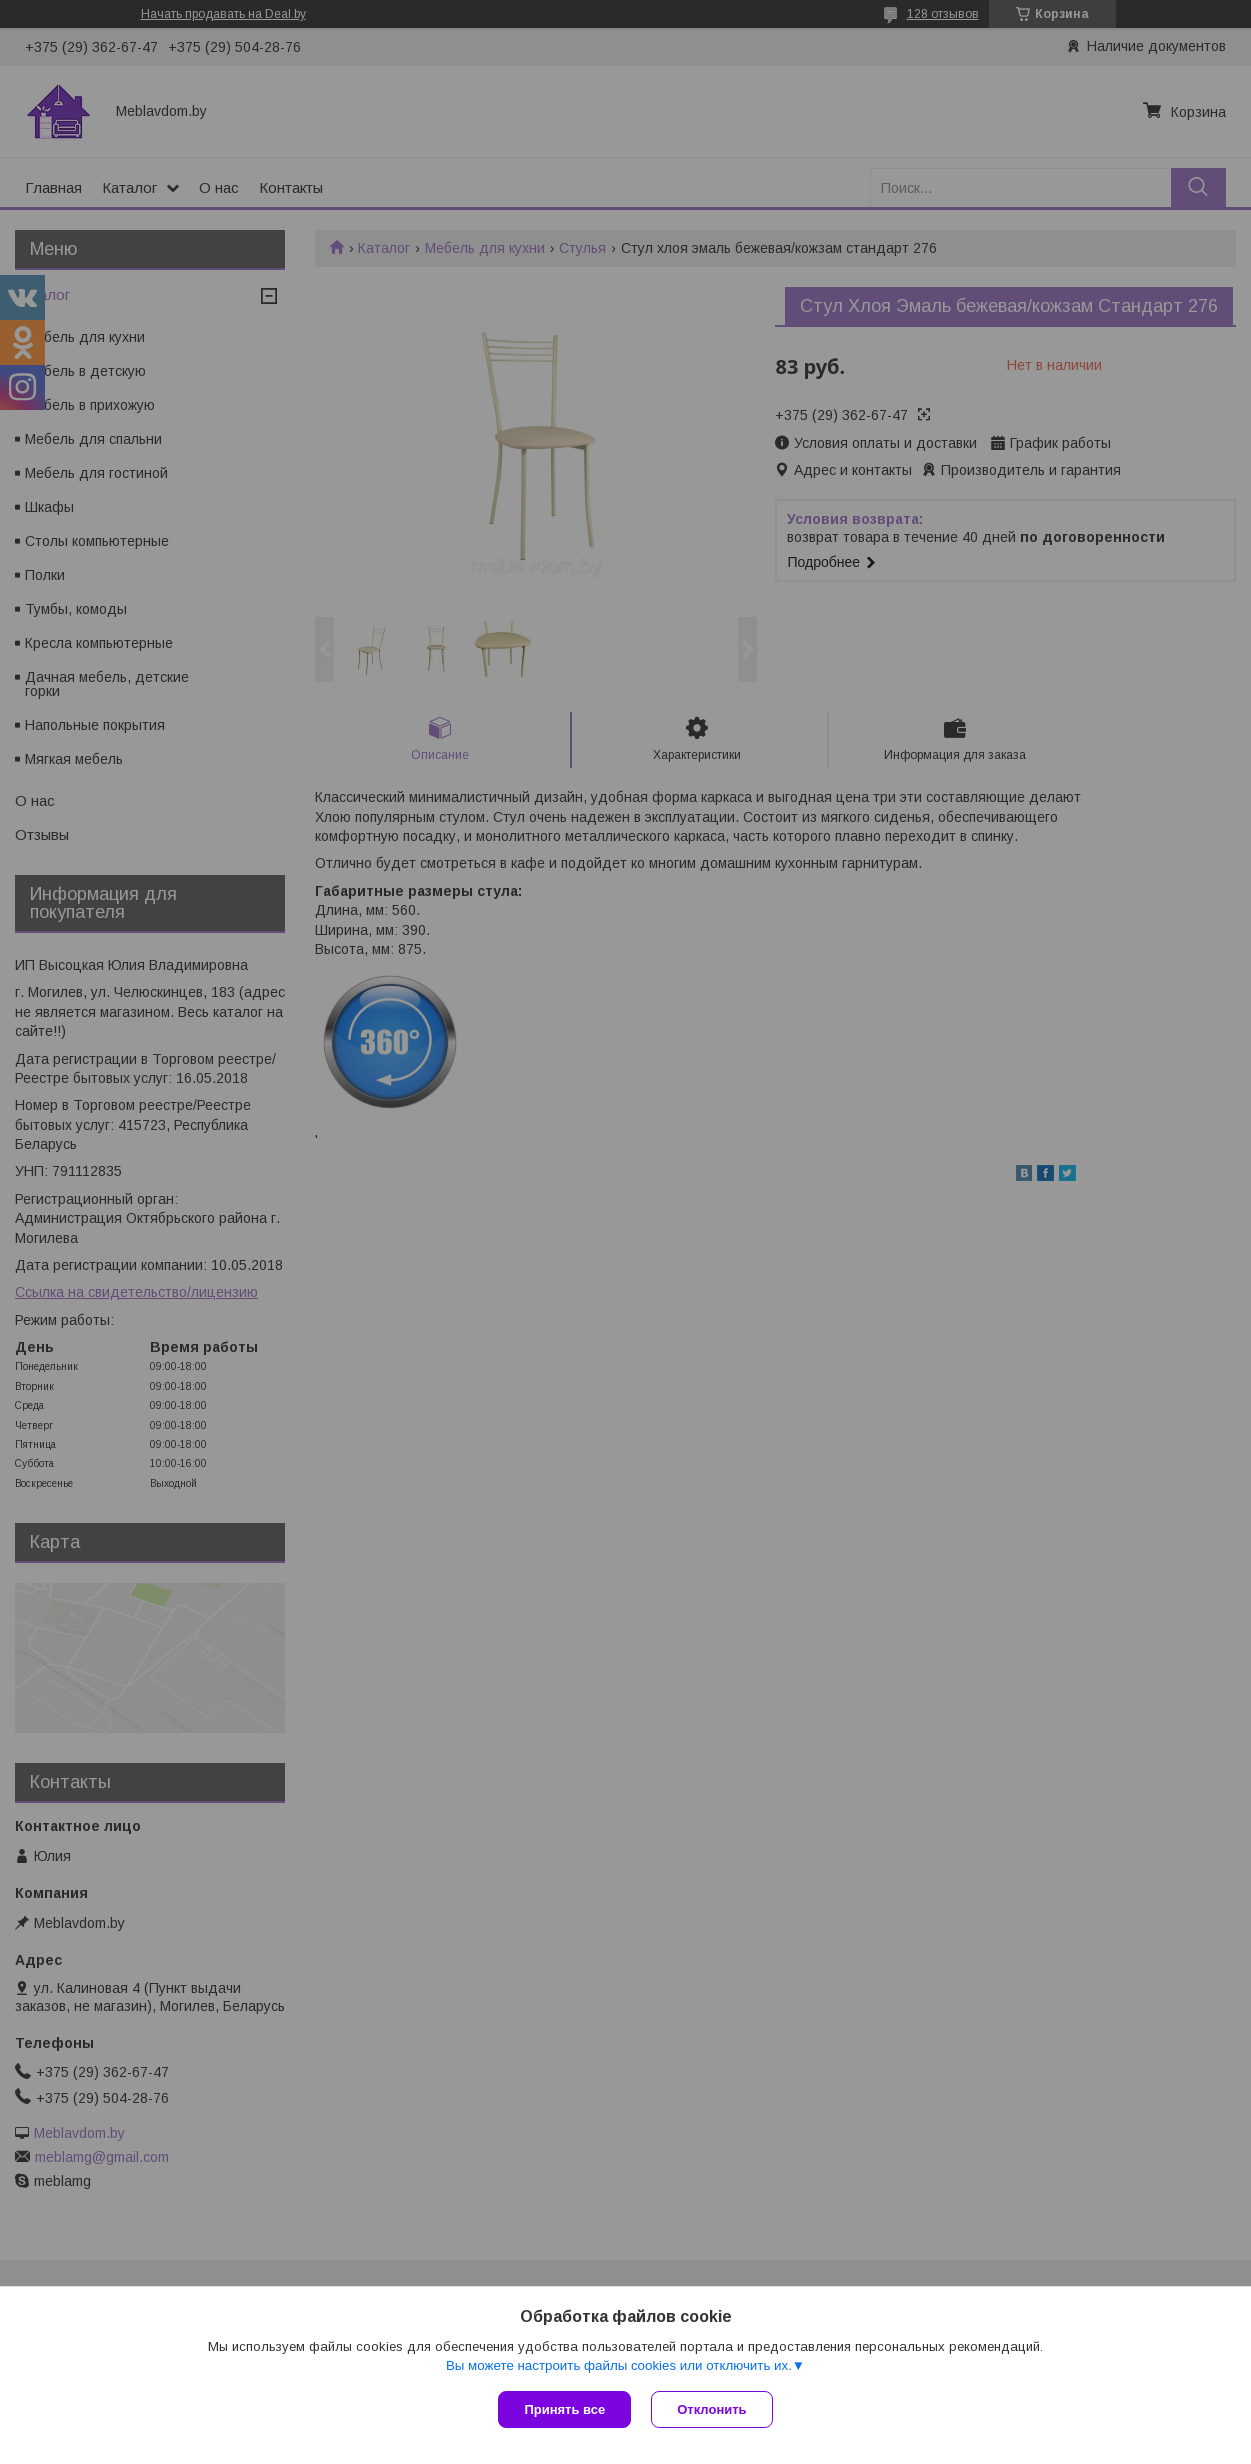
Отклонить (711, 2409)
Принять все (564, 2409)
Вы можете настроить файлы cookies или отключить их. (619, 2365)
